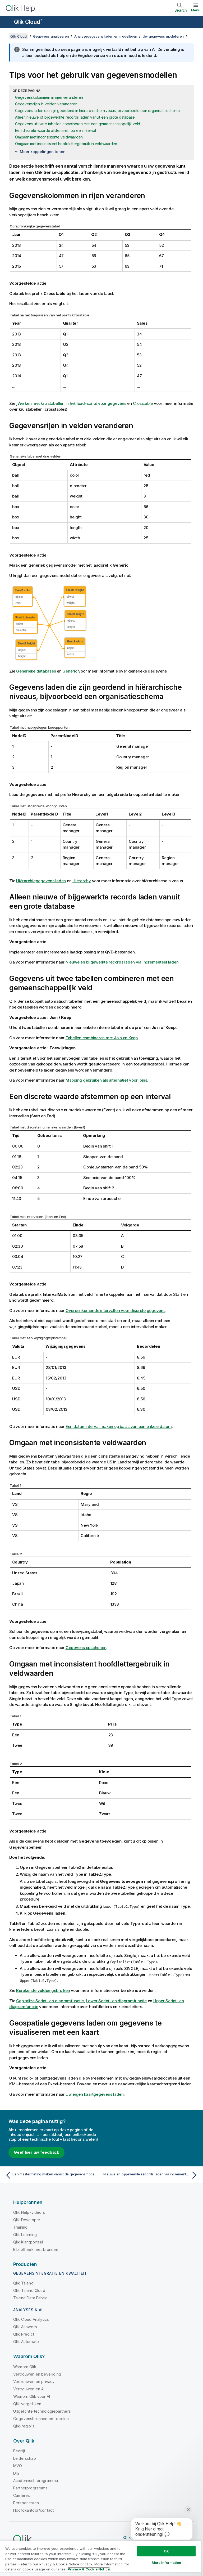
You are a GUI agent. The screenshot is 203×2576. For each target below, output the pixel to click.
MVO (17, 2465)
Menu (195, 10)
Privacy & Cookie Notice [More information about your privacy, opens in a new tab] (89, 2569)
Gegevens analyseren (51, 36)
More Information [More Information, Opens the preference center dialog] (166, 2562)
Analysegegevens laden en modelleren (105, 36)
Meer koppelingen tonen (43, 151)
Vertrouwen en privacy (33, 2381)
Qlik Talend (23, 2283)
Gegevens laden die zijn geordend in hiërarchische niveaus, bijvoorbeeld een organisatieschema (97, 110)
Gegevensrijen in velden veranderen (46, 104)
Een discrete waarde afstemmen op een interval (55, 130)
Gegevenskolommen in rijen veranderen (49, 97)
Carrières (21, 2495)
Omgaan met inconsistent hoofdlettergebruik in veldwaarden (66, 143)
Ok (166, 2551)
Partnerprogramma (30, 2488)
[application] (158, 2530)
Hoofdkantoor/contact (33, 2510)
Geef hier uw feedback (36, 2152)
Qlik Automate (26, 2341)
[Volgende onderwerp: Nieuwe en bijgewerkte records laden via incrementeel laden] (151, 2175)
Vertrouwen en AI (29, 2389)
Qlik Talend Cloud (29, 2290)
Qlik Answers (25, 2326)
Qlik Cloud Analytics (31, 2319)
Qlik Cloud (28, 22)
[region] (100, 2558)
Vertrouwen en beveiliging (37, 2374)
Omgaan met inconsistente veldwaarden (49, 137)
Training (20, 2227)
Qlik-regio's (24, 2426)
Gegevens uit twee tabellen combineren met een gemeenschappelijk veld (77, 124)
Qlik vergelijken (27, 2404)
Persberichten (26, 2503)
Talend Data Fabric (30, 2298)
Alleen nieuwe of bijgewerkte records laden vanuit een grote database (75, 117)
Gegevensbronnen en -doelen (41, 2418)
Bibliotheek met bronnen (35, 2249)
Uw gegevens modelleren (163, 36)
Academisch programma (35, 2480)
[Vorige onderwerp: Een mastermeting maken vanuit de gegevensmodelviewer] (52, 2175)
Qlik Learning (25, 2234)
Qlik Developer (26, 2219)
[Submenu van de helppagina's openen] (7, 22)
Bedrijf (19, 2451)
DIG (16, 2473)
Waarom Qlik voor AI (31, 2396)
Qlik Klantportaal (28, 2242)
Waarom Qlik (24, 2366)
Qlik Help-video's (29, 2212)
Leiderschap (24, 2458)
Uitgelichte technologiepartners (42, 2411)
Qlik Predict (23, 2334)
